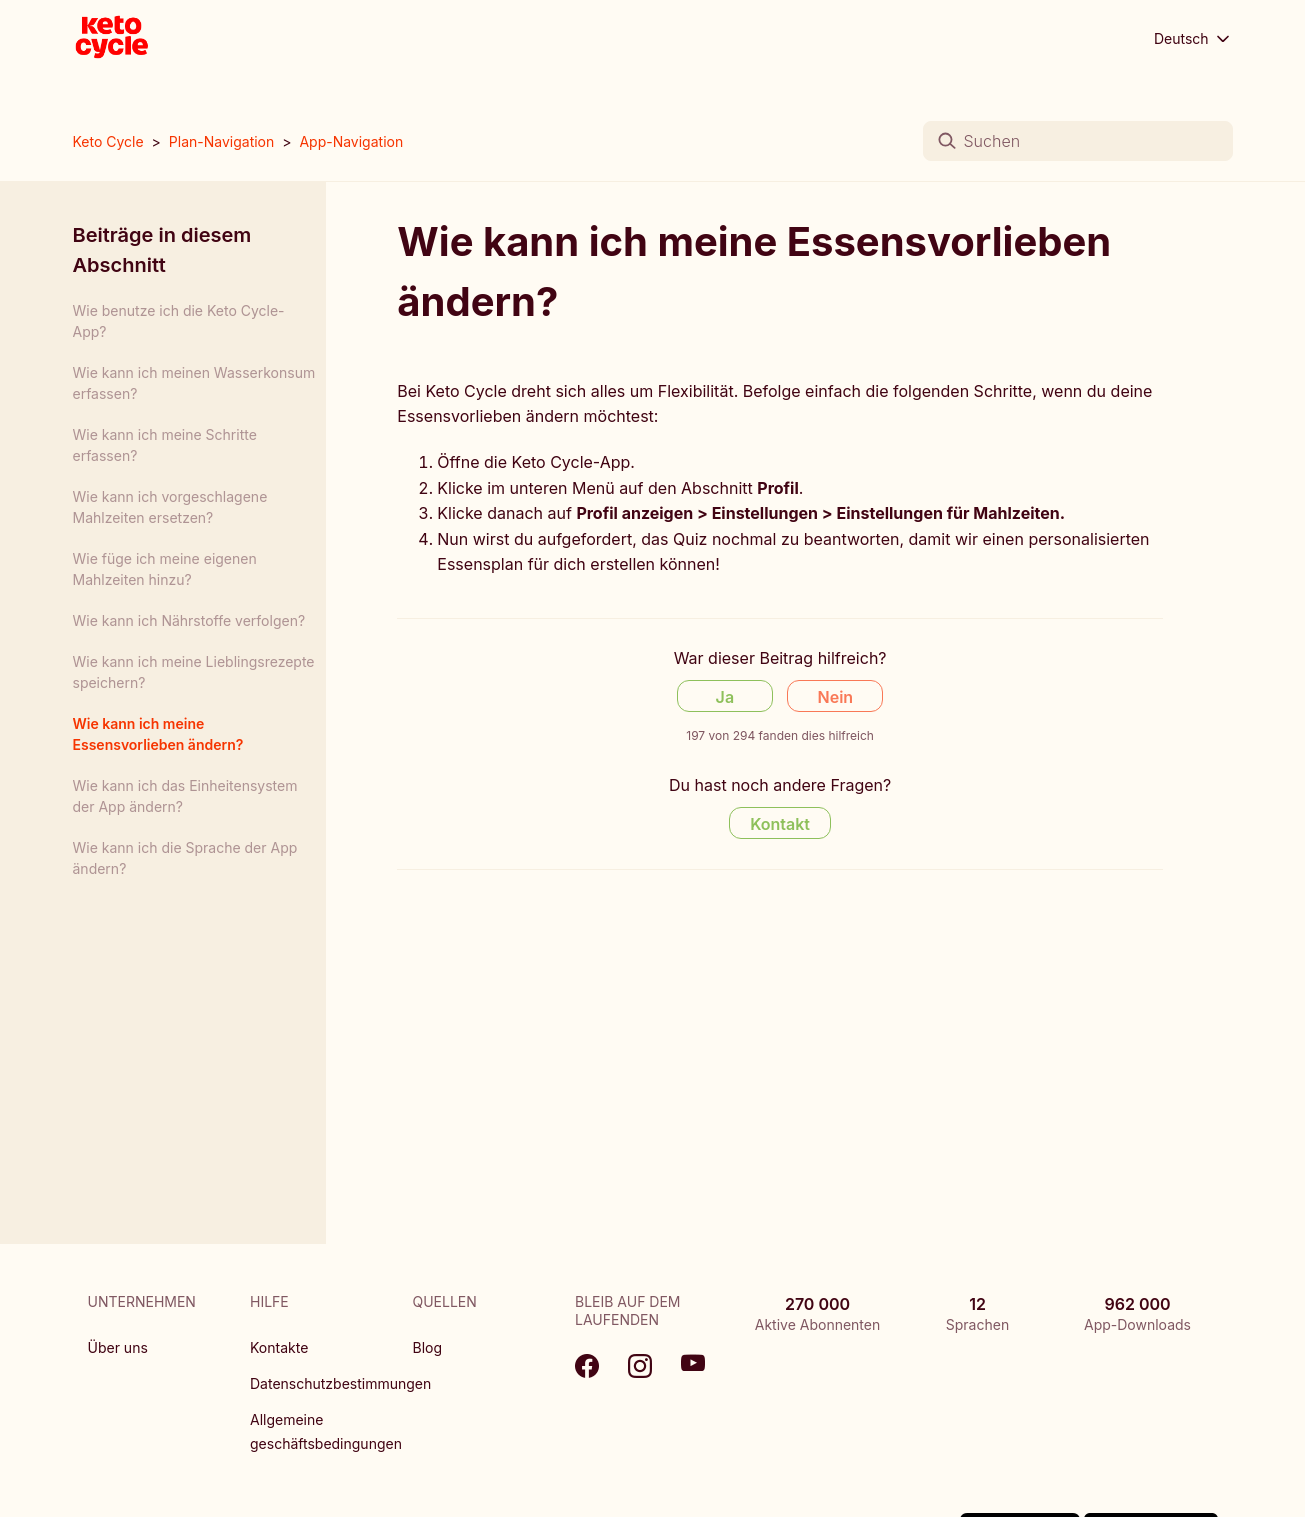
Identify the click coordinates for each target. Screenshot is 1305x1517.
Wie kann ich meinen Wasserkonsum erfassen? (194, 383)
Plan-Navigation (221, 141)
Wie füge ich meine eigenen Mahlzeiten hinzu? (165, 569)
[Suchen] (1078, 141)
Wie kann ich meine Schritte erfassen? (165, 445)
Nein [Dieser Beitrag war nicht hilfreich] (836, 697)
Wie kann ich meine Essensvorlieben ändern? (158, 734)
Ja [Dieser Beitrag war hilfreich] (725, 697)
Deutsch (1193, 39)
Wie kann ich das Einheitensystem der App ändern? (185, 796)
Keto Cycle (108, 141)
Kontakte (279, 1347)
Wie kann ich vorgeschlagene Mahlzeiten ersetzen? (170, 507)
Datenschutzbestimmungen (340, 1383)
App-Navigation (351, 141)
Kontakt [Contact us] (780, 824)
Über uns (118, 1347)
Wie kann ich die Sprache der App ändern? (185, 858)
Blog (428, 1347)
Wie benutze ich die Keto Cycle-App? (179, 321)
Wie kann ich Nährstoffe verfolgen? (189, 620)
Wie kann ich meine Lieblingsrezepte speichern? (194, 672)
